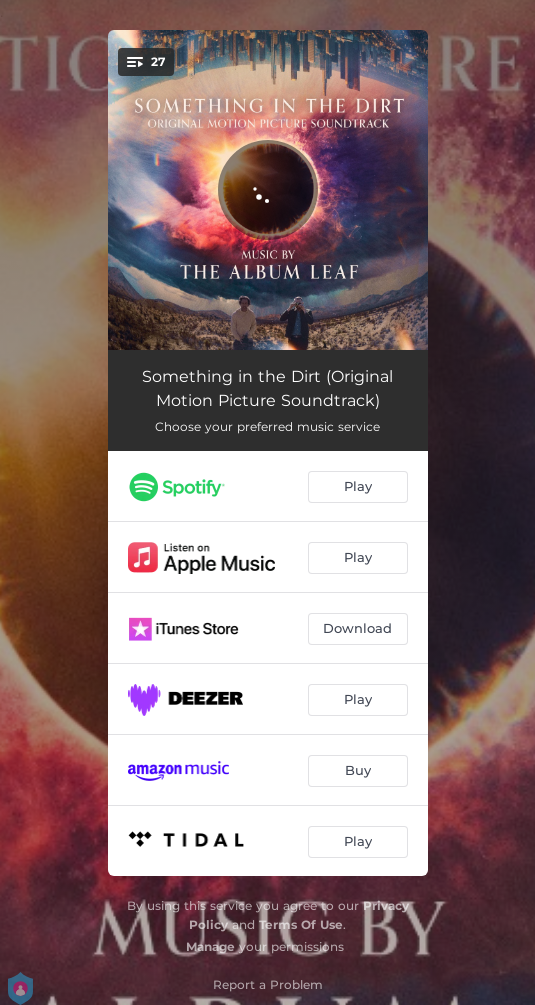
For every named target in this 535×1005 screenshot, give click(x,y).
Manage (210, 946)
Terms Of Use (301, 924)
